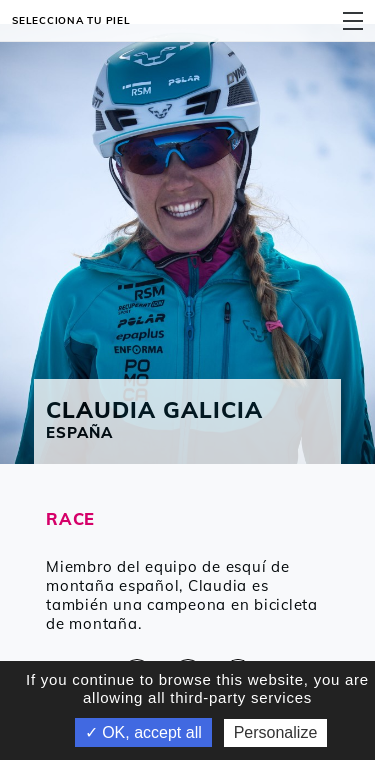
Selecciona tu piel (71, 20)
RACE (70, 518)
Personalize (276, 732)
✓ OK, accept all (143, 732)
